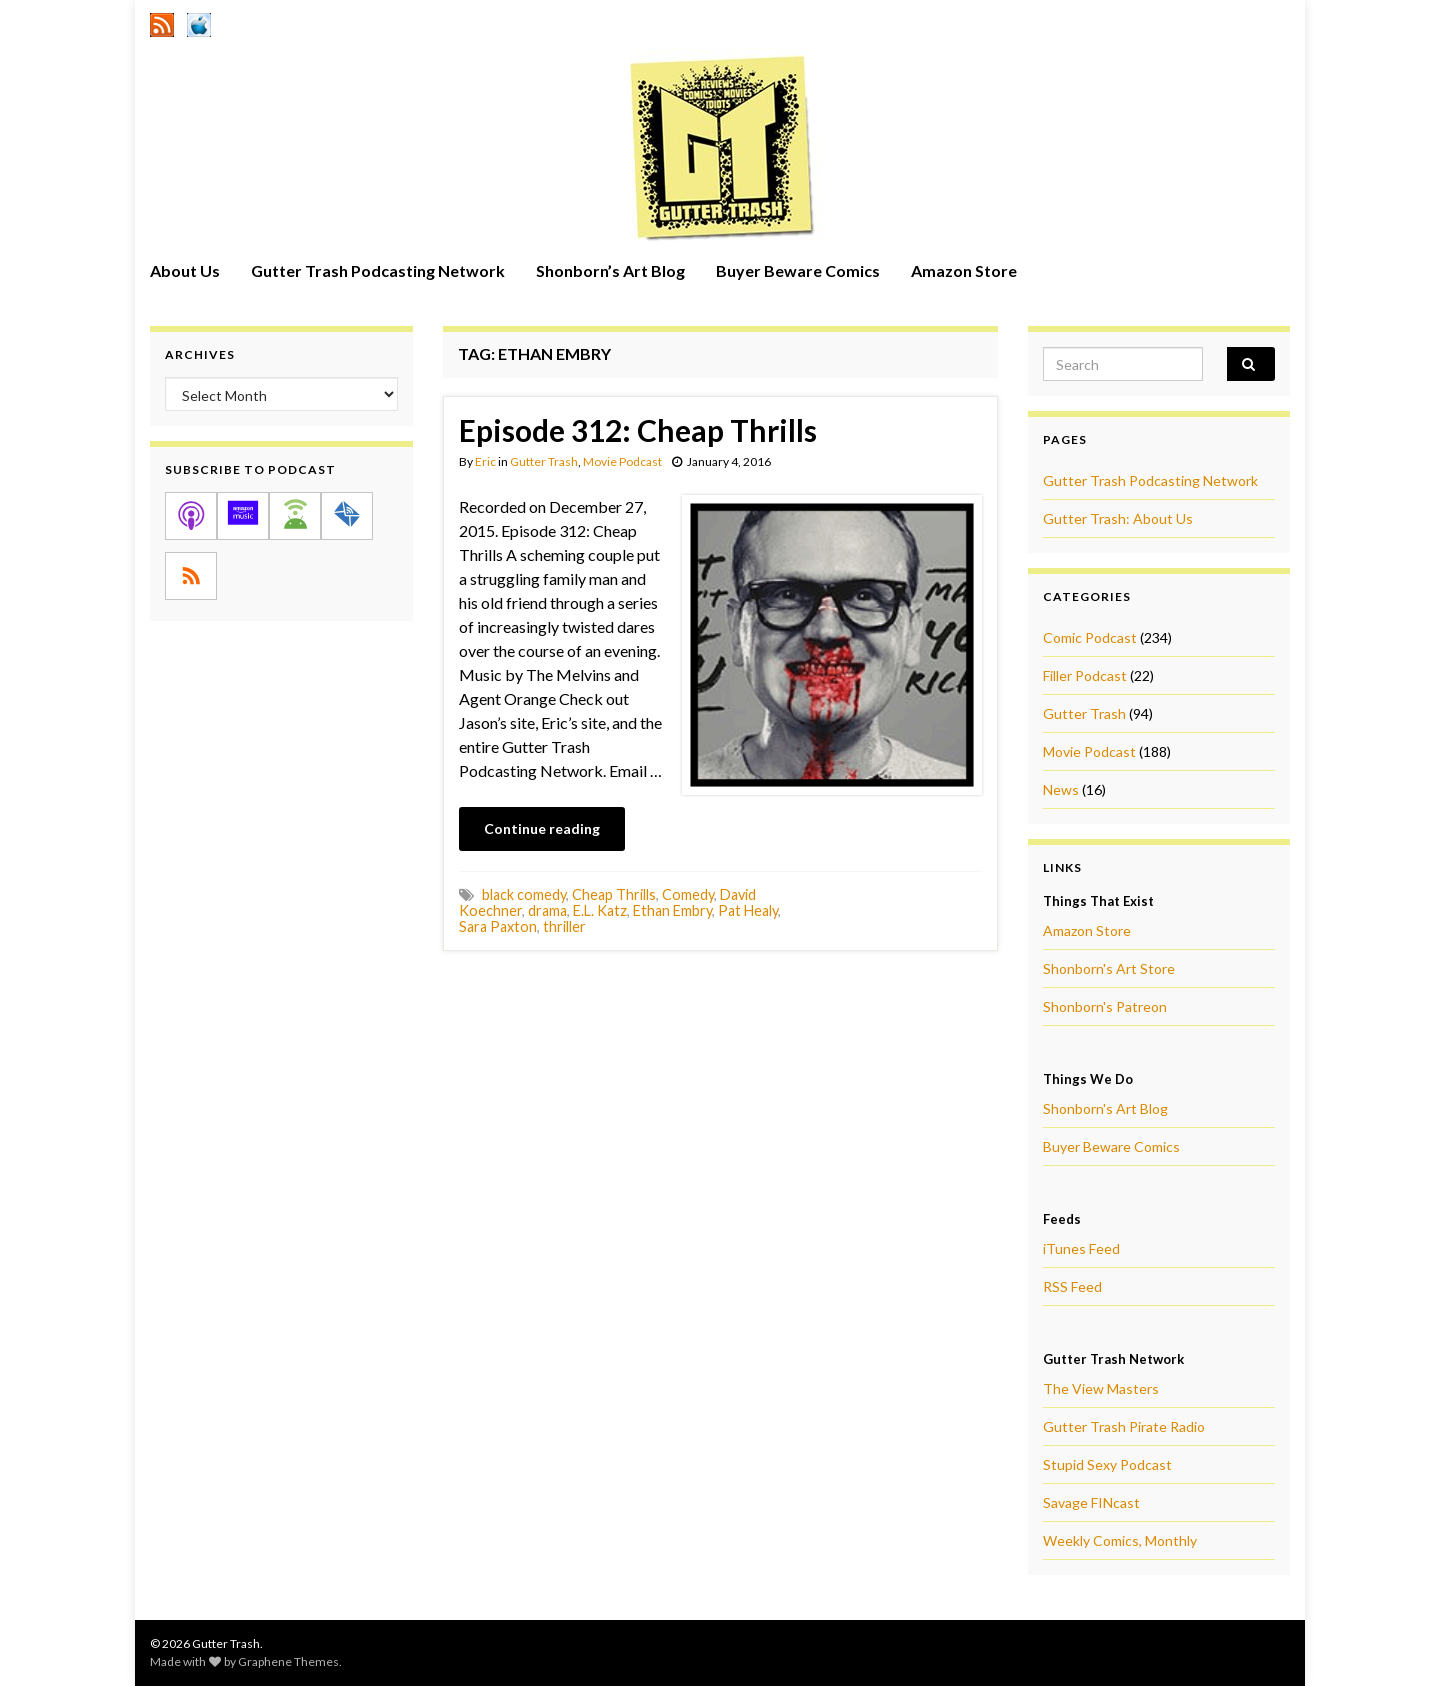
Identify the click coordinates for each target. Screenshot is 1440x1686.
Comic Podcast (1090, 637)
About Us (185, 270)
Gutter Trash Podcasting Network (378, 270)
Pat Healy (748, 910)
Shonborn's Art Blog (1105, 1108)
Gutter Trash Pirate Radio (1124, 1426)
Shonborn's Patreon (1105, 1006)
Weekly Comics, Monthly (1120, 1540)
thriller (564, 926)
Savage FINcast (1091, 1502)
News (1061, 789)
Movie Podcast (622, 461)
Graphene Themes (288, 1661)
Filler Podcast (1085, 675)
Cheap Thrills (614, 894)
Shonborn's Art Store (1109, 968)
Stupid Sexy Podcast (1107, 1464)
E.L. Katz (600, 910)
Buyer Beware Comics (798, 270)
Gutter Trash (544, 461)
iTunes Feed (1081, 1248)
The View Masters (1101, 1388)
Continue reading (542, 828)
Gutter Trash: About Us (1118, 518)
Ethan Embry (672, 910)
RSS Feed (1072, 1286)
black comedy (524, 894)
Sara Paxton (498, 926)
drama (547, 910)
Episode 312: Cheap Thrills (638, 430)
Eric (485, 461)
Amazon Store (964, 270)
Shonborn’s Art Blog (610, 270)
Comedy (688, 894)
